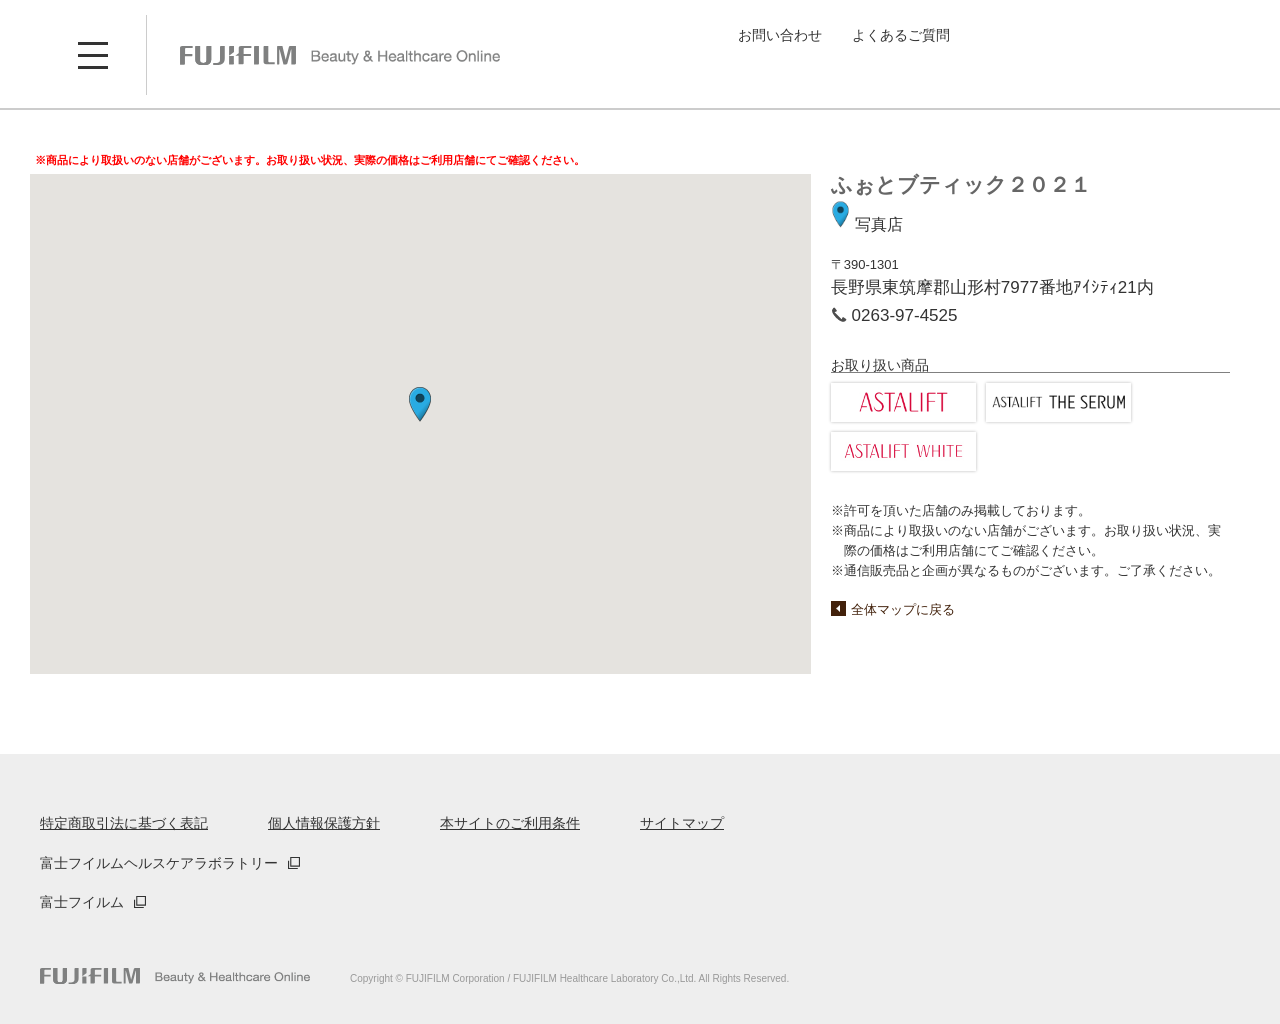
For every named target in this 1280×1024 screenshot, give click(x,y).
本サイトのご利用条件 (510, 823)
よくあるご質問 (901, 35)
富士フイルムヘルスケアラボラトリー (159, 863)
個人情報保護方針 (324, 823)
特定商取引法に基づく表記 (124, 823)
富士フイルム (82, 902)
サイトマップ (682, 823)
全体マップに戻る (903, 609)
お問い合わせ (780, 35)
